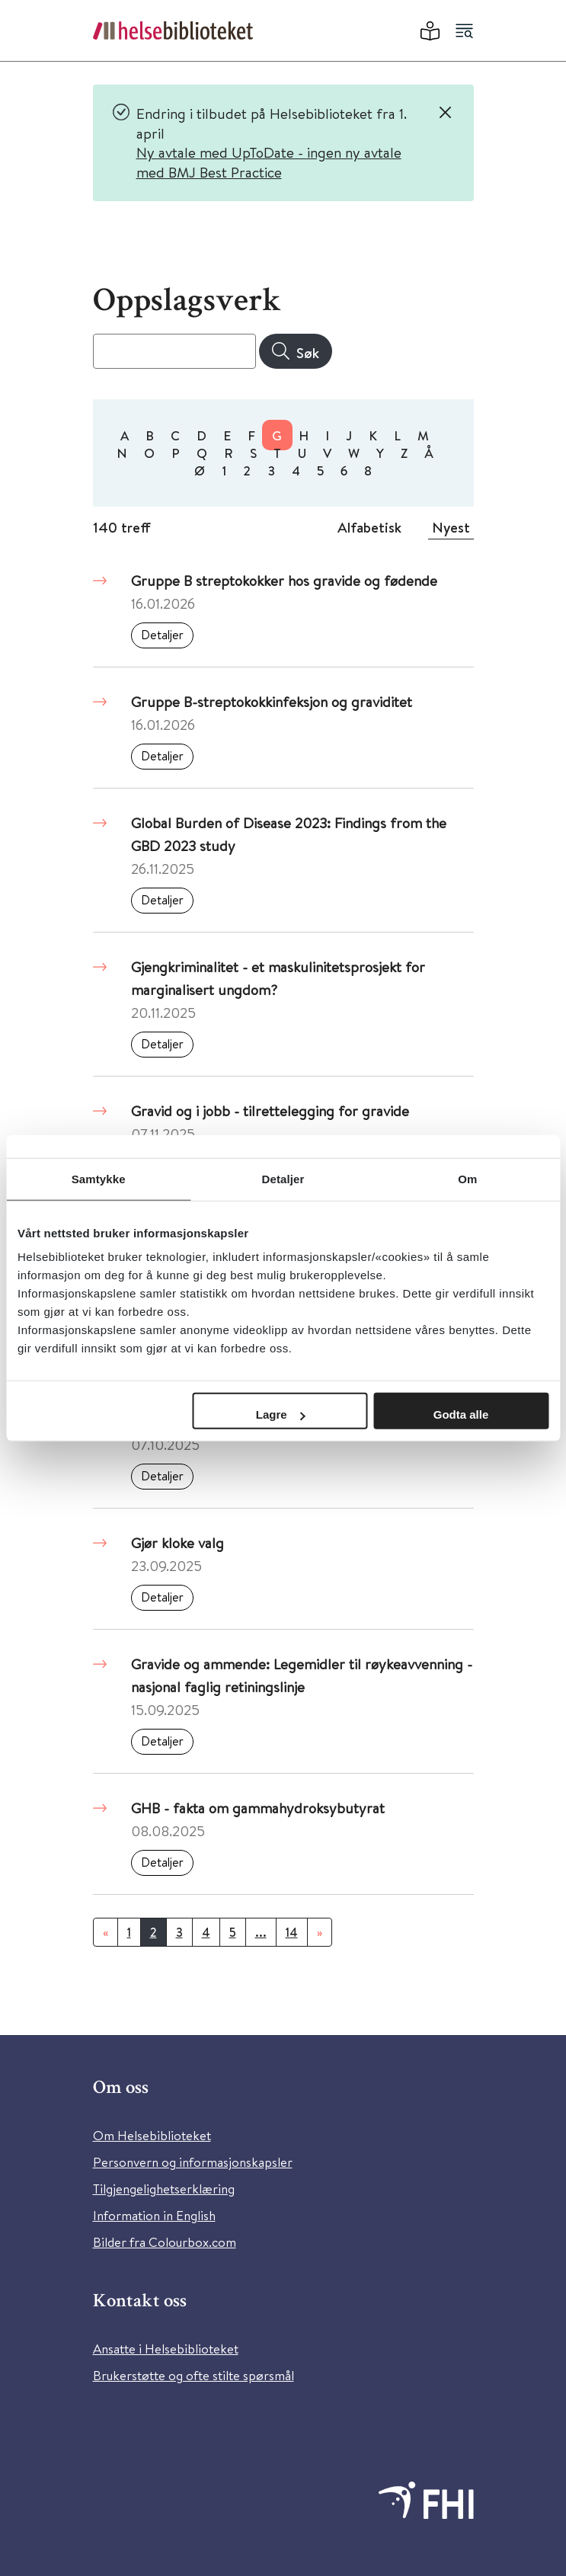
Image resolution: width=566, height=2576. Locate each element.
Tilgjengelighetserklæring (164, 2188)
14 (292, 1932)
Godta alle (461, 1414)
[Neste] (319, 1932)
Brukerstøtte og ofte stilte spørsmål (193, 2375)
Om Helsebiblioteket (152, 2135)
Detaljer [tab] (283, 1178)
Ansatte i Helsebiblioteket (165, 2348)
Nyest (451, 527)
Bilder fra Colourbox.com (164, 2242)
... (261, 1932)
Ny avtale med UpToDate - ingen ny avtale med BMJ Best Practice (268, 161)
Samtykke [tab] (99, 1178)
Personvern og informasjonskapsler (193, 2162)
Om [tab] (467, 1178)
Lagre (280, 1414)
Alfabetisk (369, 527)
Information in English (154, 2215)
